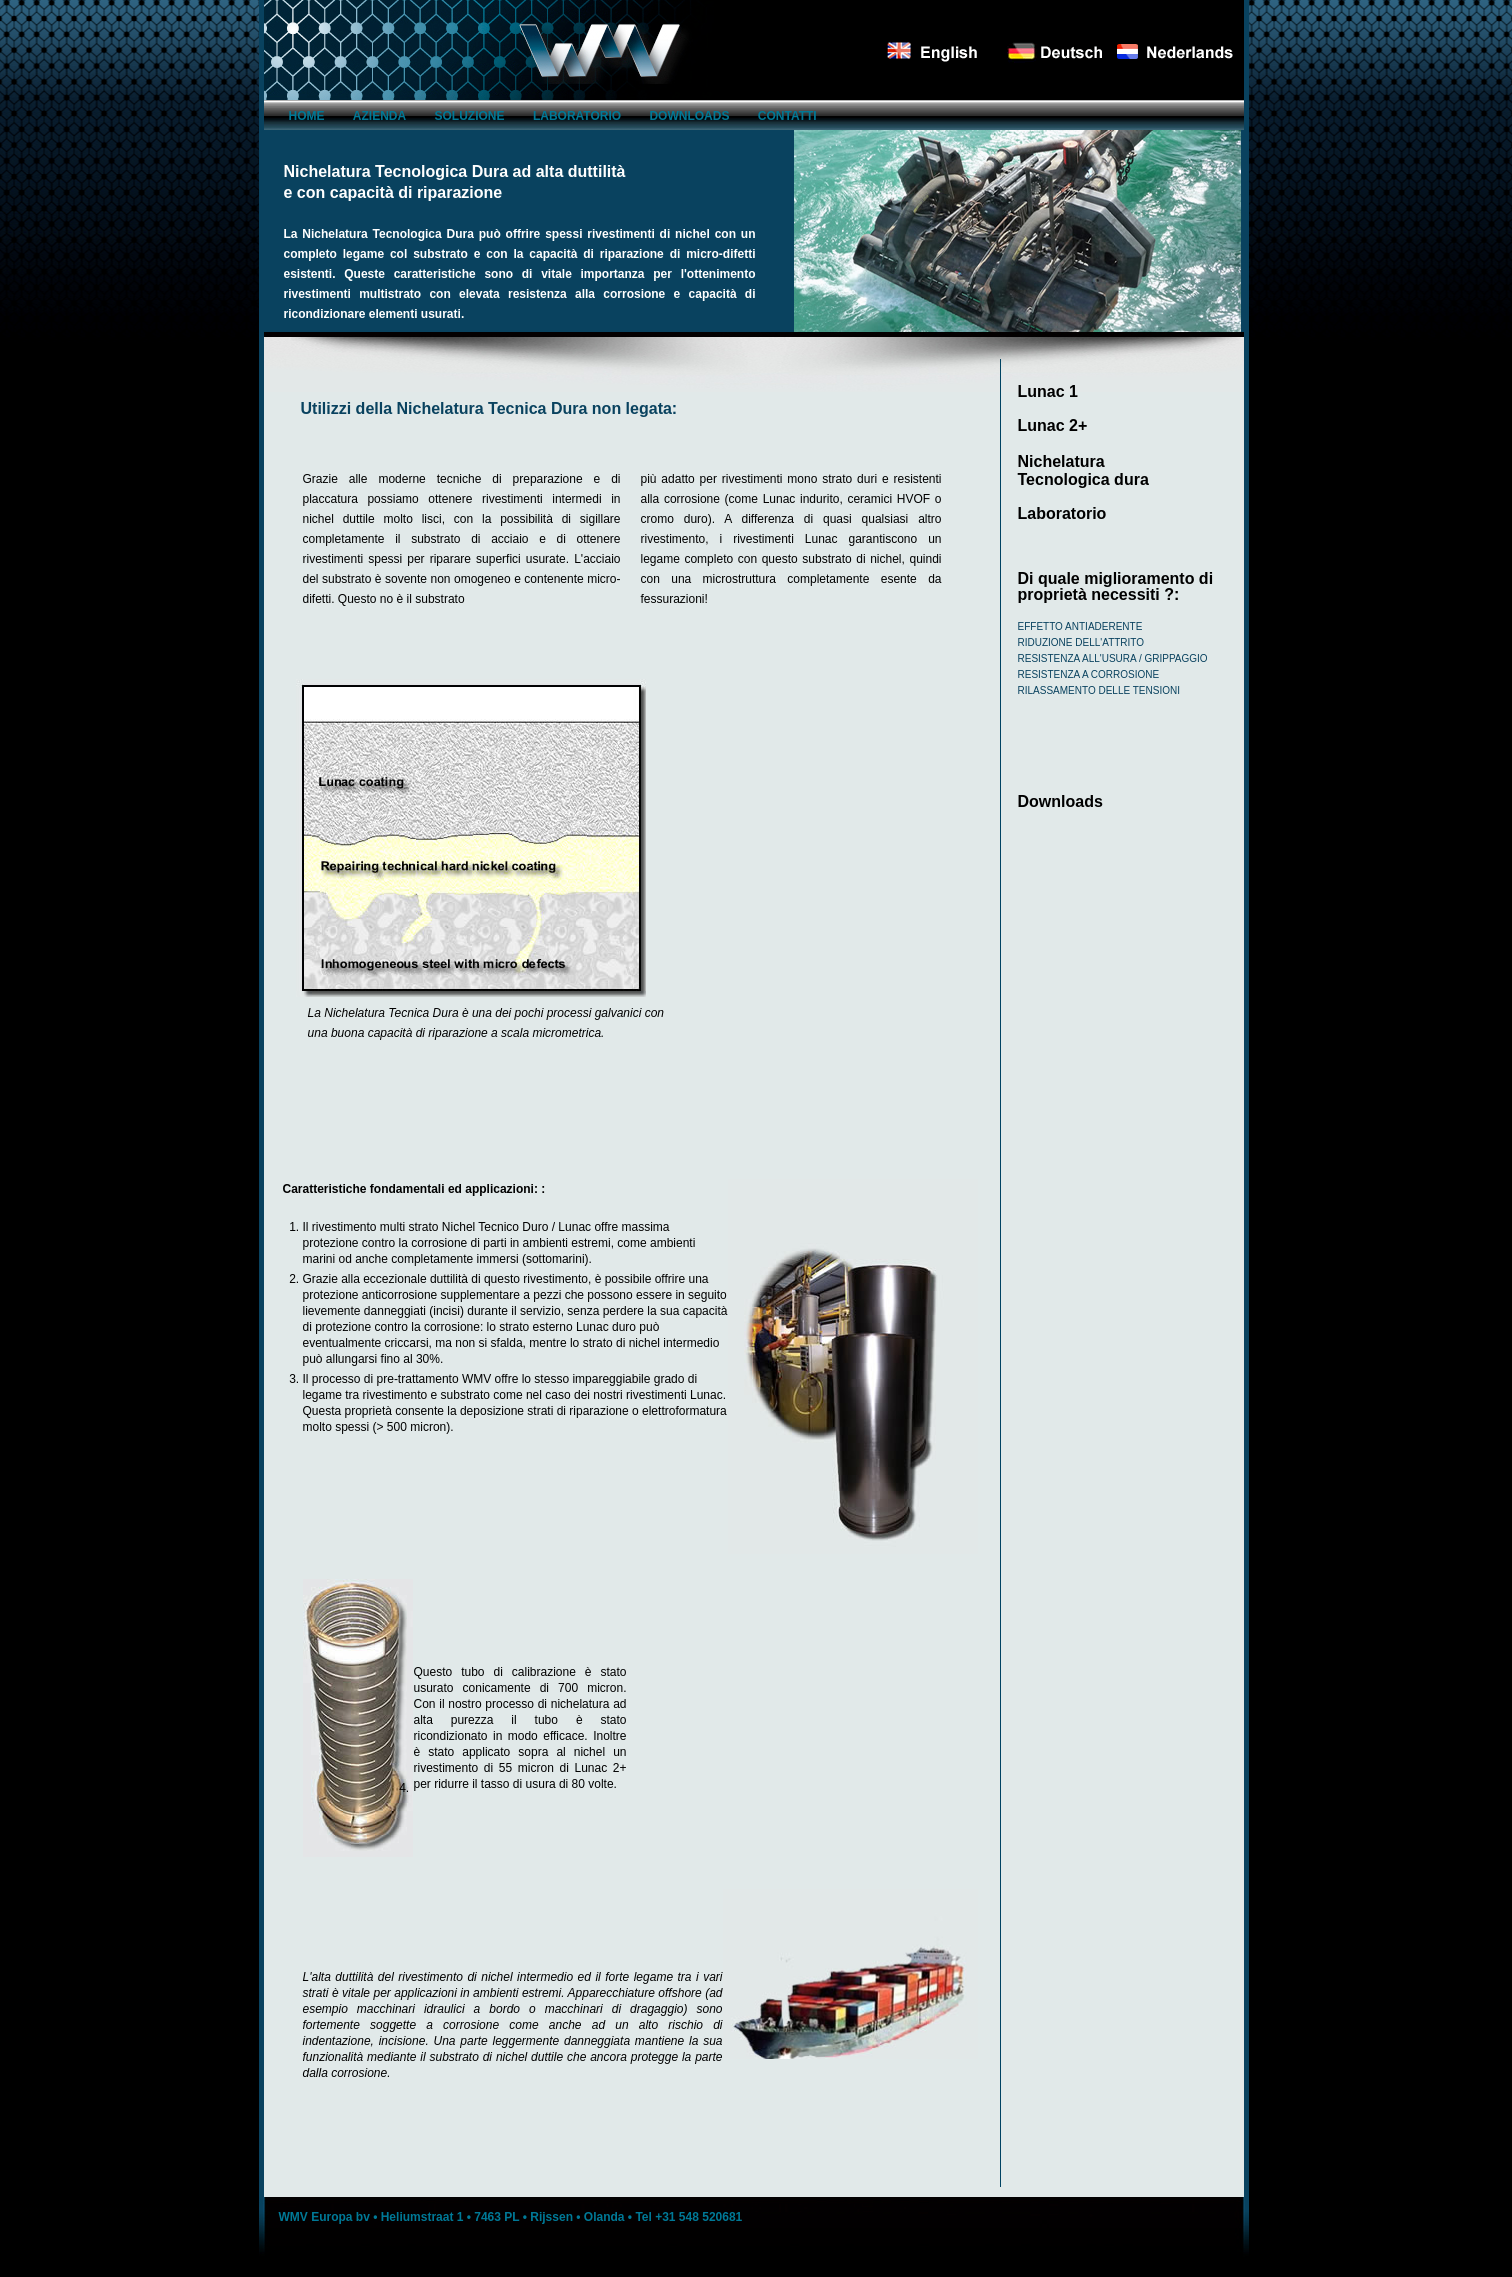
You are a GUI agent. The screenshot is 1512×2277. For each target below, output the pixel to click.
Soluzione (470, 116)
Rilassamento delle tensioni (1099, 690)
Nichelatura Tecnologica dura (1083, 470)
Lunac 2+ (1053, 425)
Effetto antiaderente (1080, 626)
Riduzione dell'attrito (1081, 642)
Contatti (787, 116)
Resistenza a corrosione (1089, 674)
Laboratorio (577, 116)
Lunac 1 (1048, 391)
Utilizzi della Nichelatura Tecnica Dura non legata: (489, 408)
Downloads (689, 116)
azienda (379, 116)
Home (307, 116)
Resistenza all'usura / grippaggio (1113, 658)
